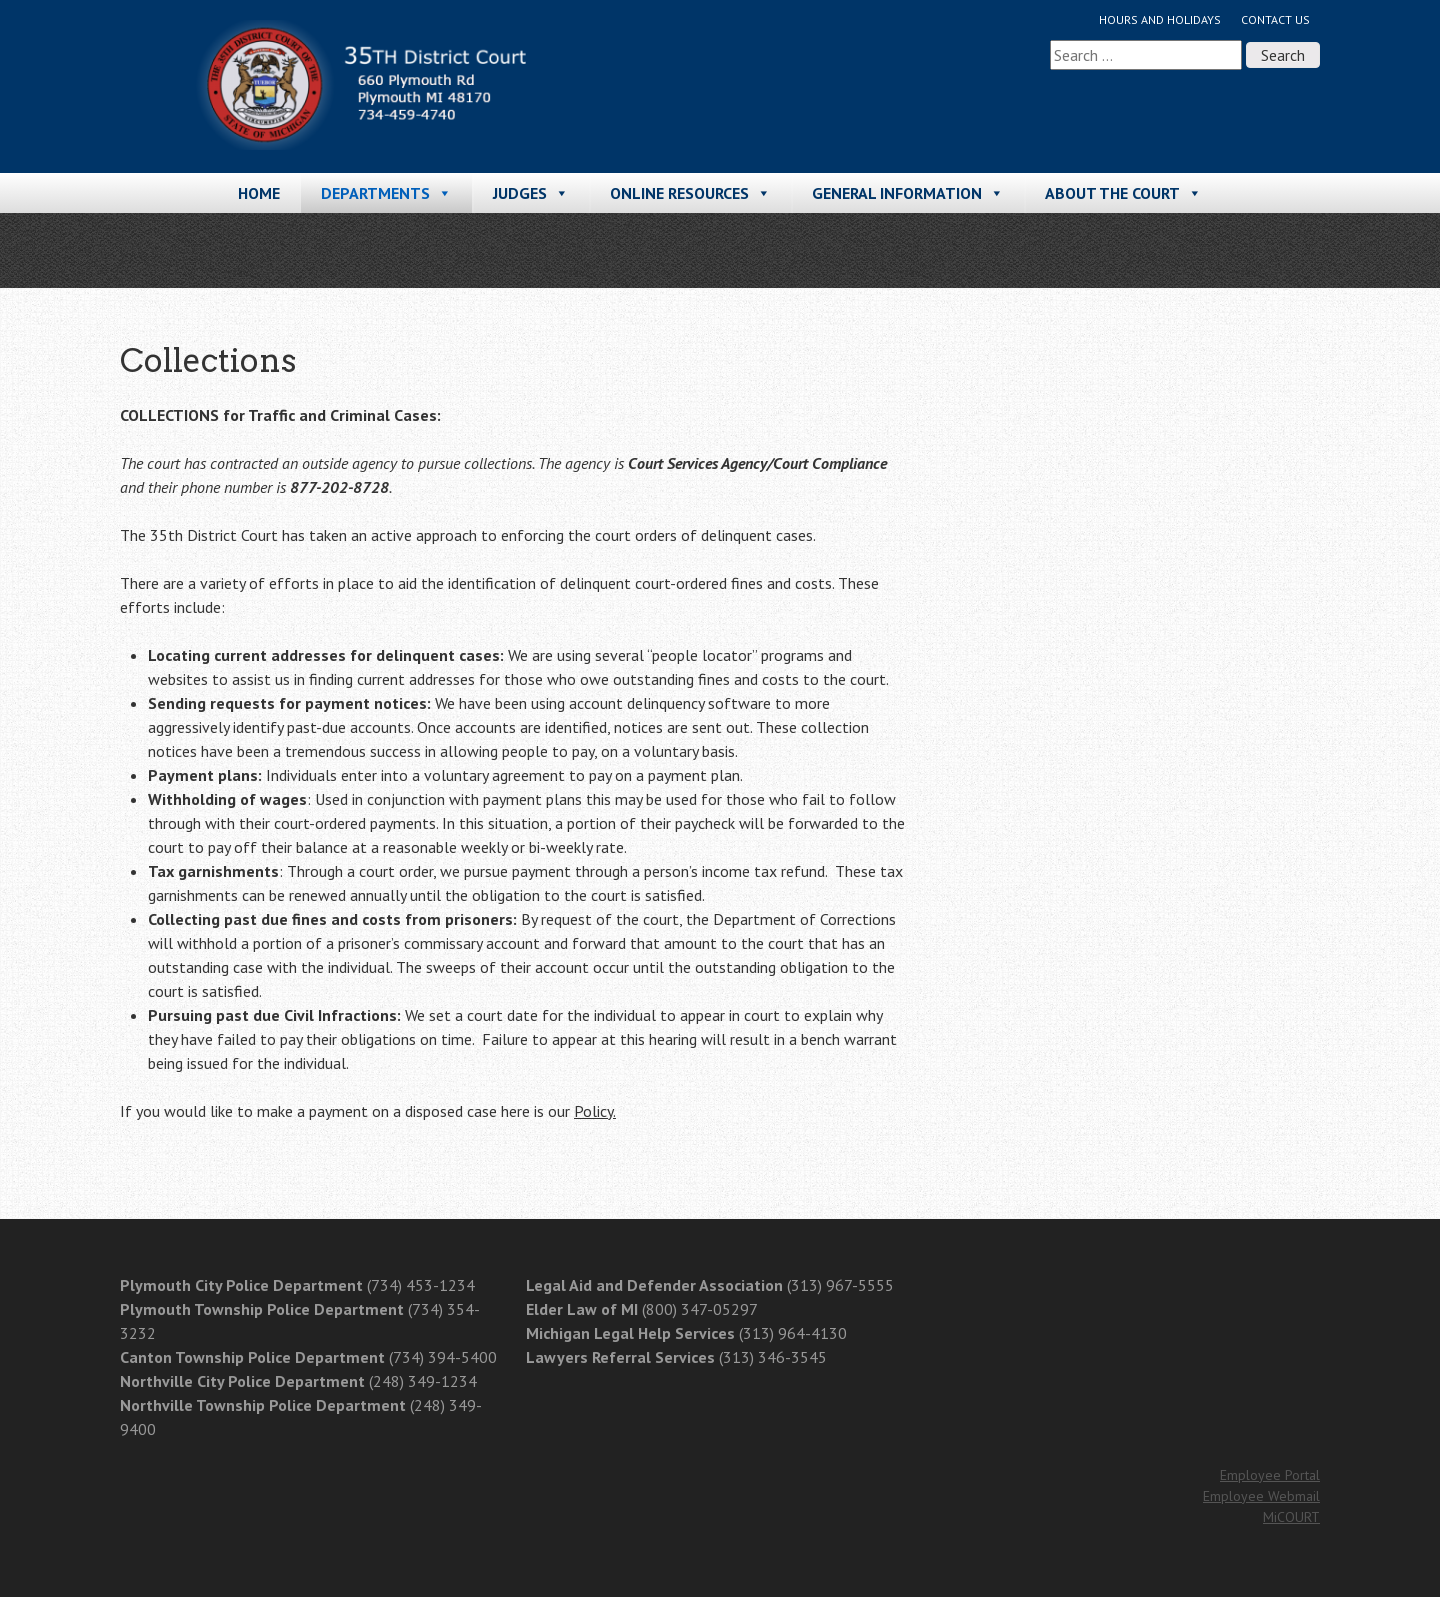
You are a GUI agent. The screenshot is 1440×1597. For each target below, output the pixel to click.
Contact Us (1275, 19)
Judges (531, 193)
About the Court (1123, 193)
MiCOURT (1291, 1517)
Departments (386, 193)
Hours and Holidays (1160, 19)
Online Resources (690, 193)
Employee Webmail (1261, 1496)
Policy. (595, 1111)
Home (259, 193)
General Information (908, 193)
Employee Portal (1270, 1475)
